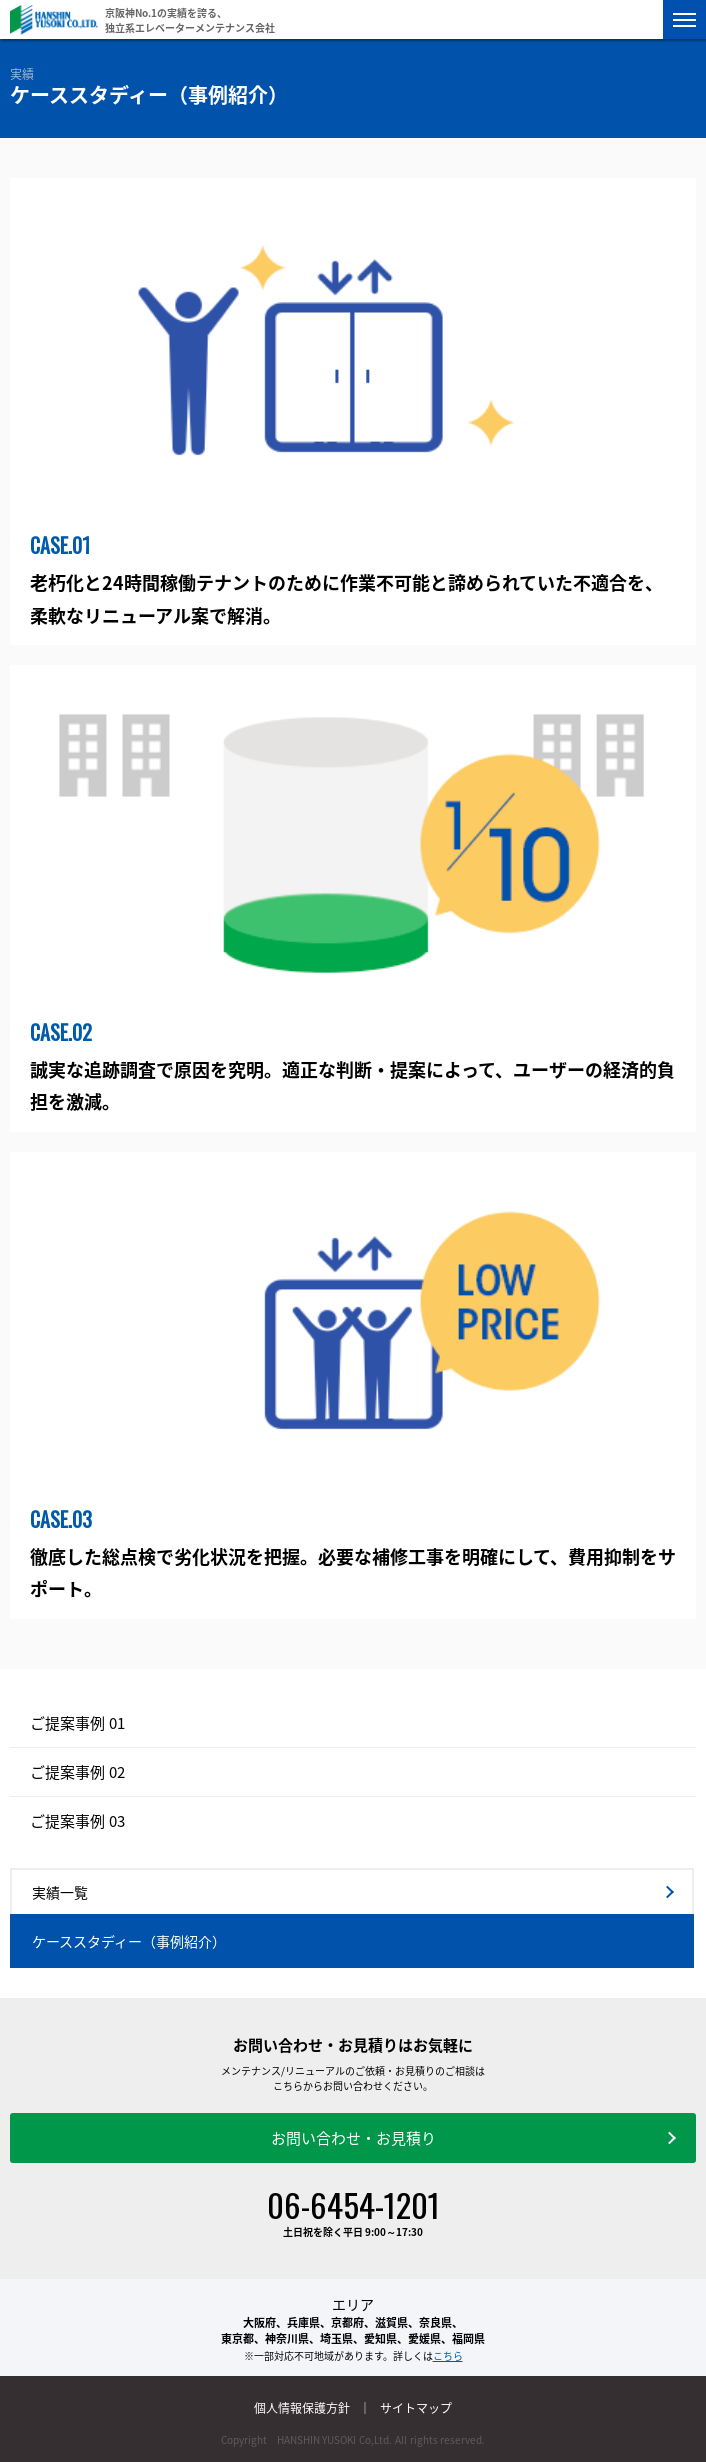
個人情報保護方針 (302, 2408)
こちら (448, 2355)
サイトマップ (416, 2408)
